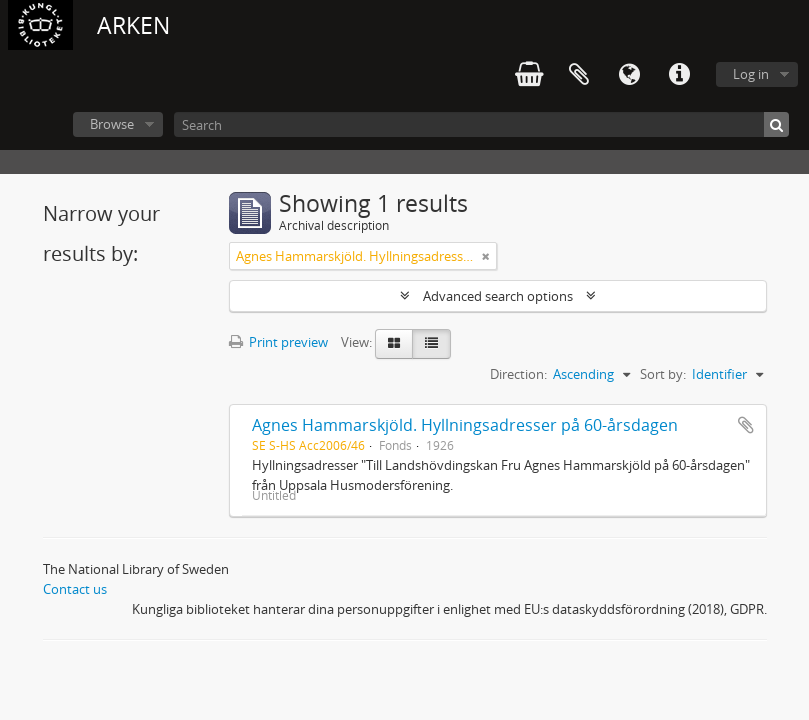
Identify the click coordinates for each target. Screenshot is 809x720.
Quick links (679, 75)
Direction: (518, 374)
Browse (112, 124)
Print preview (278, 342)
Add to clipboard (746, 425)
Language (629, 75)
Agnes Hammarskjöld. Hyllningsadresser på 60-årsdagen (465, 425)
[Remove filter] (486, 256)
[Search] (481, 124)
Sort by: (663, 374)
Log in (751, 74)
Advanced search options (498, 296)
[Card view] (394, 344)
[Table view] (431, 344)
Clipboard (579, 75)
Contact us (75, 589)
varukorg (529, 75)
